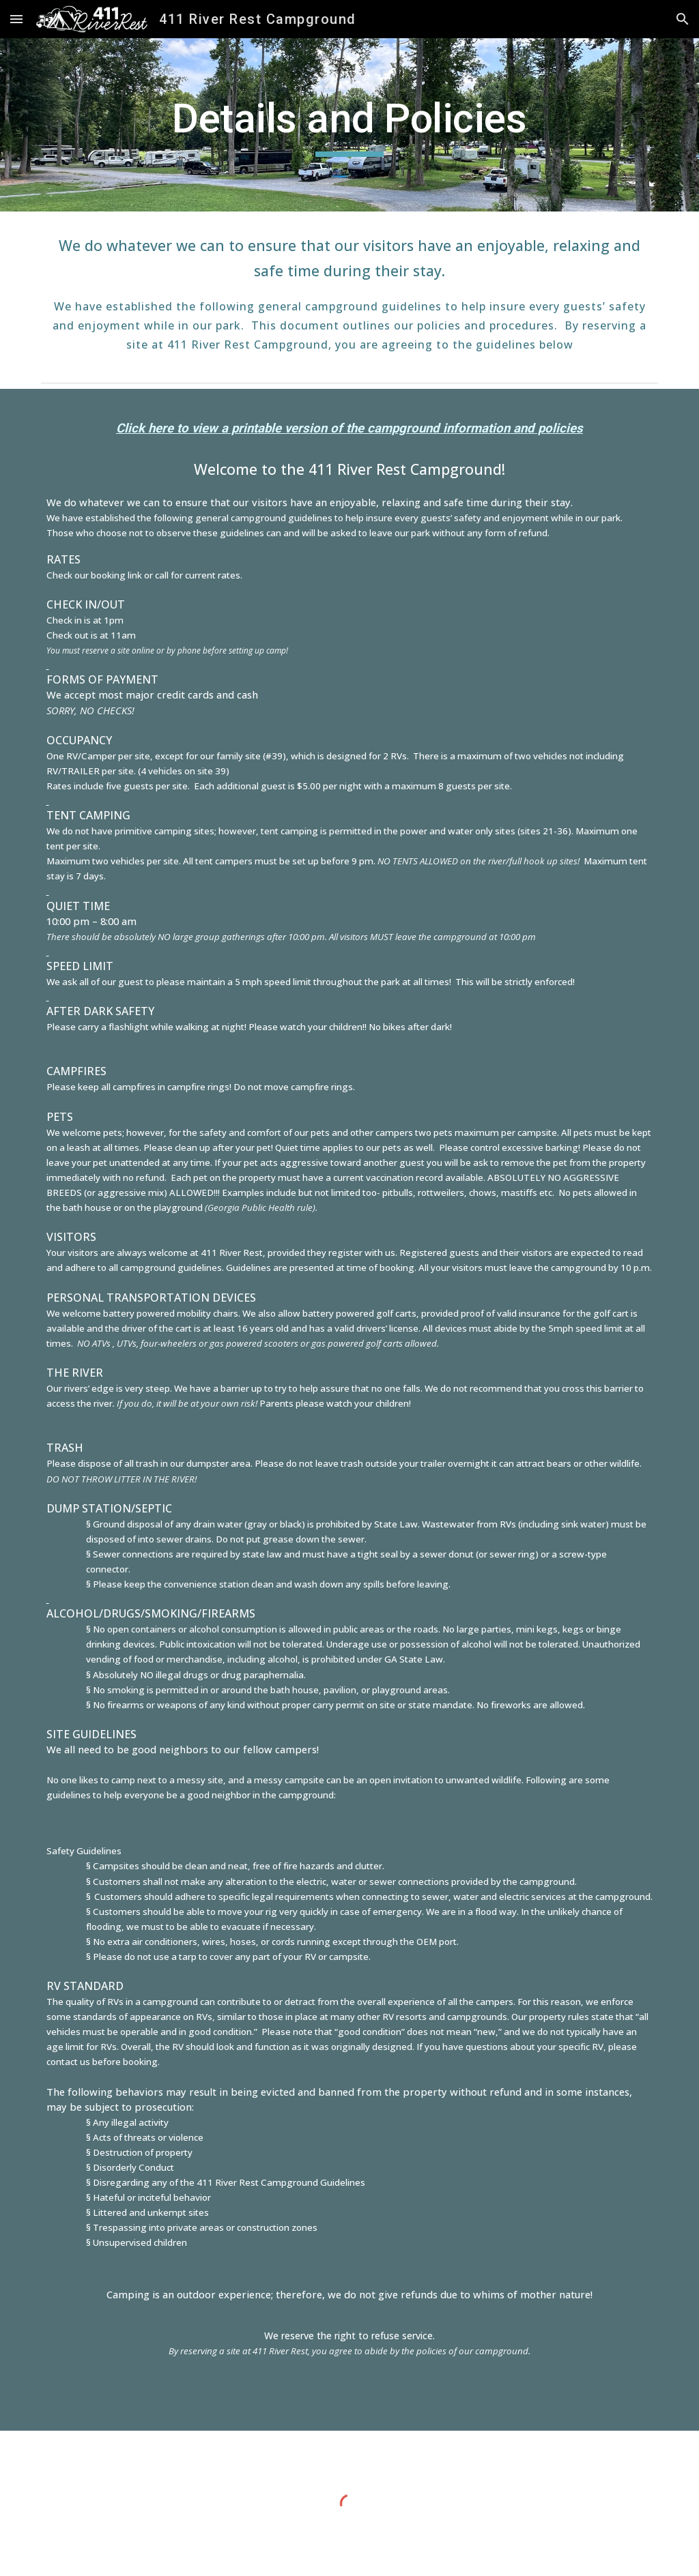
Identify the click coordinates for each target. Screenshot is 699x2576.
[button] (16, 19)
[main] (349, 124)
